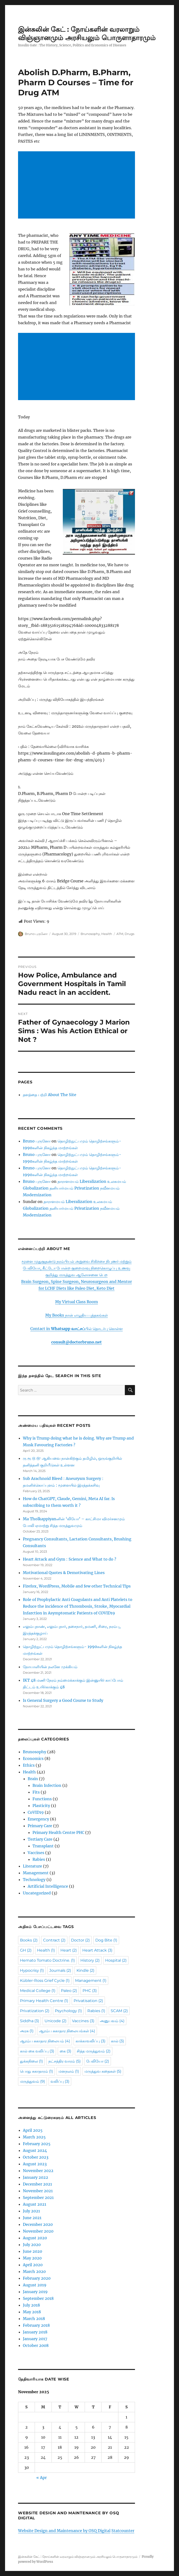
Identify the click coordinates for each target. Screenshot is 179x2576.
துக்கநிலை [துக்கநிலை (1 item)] (31, 2061)
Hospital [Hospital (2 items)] (116, 1960)
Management (36, 1872)
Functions (42, 1798)
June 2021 (32, 2217)
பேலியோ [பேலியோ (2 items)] (97, 2061)
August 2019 (34, 2285)
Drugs (129, 934)
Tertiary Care (40, 1839)
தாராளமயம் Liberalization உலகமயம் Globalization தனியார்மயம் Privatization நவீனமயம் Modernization (74, 1188)
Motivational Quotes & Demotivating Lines (64, 1572)
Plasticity (41, 1805)
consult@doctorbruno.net (76, 1342)
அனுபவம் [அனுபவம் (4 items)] (112, 2021)
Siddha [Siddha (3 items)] (29, 2021)
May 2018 (32, 2311)
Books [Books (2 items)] (29, 1940)
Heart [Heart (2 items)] (68, 1950)
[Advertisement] (77, 185)
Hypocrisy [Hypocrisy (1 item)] (32, 1970)
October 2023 (35, 2157)
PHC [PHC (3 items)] (90, 1990)
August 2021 (34, 2204)
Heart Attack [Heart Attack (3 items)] (97, 1950)
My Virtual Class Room (76, 1301)
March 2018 (34, 2318)
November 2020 (38, 2231)
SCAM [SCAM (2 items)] (119, 2010)
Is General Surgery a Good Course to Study (63, 1700)
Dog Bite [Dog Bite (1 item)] (106, 1940)
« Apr (41, 2477)
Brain (33, 1778)
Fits (36, 1792)
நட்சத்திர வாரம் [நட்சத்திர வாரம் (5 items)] (64, 2061)
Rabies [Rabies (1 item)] (96, 2010)
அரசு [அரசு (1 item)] (26, 2031)
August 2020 (35, 2237)
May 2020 (32, 2258)
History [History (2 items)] (90, 1960)
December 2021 (37, 2184)
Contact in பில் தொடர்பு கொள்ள (76, 1328)
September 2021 (38, 2197)
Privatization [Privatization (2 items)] (34, 2010)
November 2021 (38, 2190)
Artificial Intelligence (48, 1886)
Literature (32, 1866)
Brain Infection (46, 1785)
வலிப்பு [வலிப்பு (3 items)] (60, 2081)
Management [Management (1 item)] (90, 1980)
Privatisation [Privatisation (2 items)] (88, 2000)
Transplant (43, 1845)
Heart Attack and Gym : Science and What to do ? (69, 1559)
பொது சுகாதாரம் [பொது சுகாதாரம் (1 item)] (36, 2071)
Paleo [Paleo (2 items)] (69, 1990)
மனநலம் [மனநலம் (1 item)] (68, 2071)
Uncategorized (37, 1893)
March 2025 (34, 2137)
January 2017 (35, 2338)
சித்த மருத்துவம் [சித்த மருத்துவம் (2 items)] (93, 2051)
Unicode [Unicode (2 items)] (55, 2021)
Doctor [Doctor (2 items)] (80, 1940)
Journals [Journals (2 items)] (60, 1970)
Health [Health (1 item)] (46, 1950)
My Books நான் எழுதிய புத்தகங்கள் (76, 1315)
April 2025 (33, 2130)
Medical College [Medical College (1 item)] (37, 1990)
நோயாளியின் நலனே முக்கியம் (50, 1666)
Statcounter (122, 2530)
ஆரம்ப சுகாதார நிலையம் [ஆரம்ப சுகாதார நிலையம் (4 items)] (45, 2041)
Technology (34, 1879)
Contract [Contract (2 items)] (54, 1940)
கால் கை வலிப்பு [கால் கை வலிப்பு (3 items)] (37, 2051)
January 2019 (35, 2291)
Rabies (38, 1859)
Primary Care (40, 1825)
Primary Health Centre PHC (58, 1832)
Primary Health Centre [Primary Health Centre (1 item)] (44, 2000)
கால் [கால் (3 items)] (117, 2041)
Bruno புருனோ (36, 934)
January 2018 (35, 2332)
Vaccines (36, 1852)
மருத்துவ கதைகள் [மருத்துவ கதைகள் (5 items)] (102, 2071)
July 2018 (31, 2305)
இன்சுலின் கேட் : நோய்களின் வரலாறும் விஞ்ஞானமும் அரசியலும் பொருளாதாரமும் (87, 33)
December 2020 (38, 2224)
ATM (119, 934)
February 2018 (36, 2325)
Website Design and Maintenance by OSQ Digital (64, 2530)
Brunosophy (90, 934)
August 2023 (35, 2163)
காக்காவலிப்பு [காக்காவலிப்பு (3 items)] (90, 2041)
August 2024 (35, 2150)
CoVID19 (36, 1812)
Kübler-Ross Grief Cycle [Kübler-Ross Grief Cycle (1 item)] (45, 1980)
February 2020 (37, 2278)
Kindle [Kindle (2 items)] (85, 1970)
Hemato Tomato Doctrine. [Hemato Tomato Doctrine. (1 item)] (47, 1960)
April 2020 (33, 2264)
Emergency (38, 1819)
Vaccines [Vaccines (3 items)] (83, 2021)
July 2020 (32, 2244)
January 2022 (35, 2177)
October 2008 (36, 2345)
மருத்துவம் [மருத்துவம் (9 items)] (32, 2081)
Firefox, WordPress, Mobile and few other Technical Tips (77, 1586)
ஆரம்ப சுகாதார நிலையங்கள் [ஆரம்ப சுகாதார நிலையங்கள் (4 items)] (67, 2031)
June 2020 (32, 2251)
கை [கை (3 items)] (65, 2051)
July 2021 (31, 2211)
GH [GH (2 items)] (26, 1950)
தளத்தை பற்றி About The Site (49, 1094)
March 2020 (34, 2271)
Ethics (29, 1765)
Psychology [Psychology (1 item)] (68, 2010)
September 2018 (38, 2298)
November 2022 (38, 2170)
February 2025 (37, 2143)
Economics (33, 1758)
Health (106, 934)
